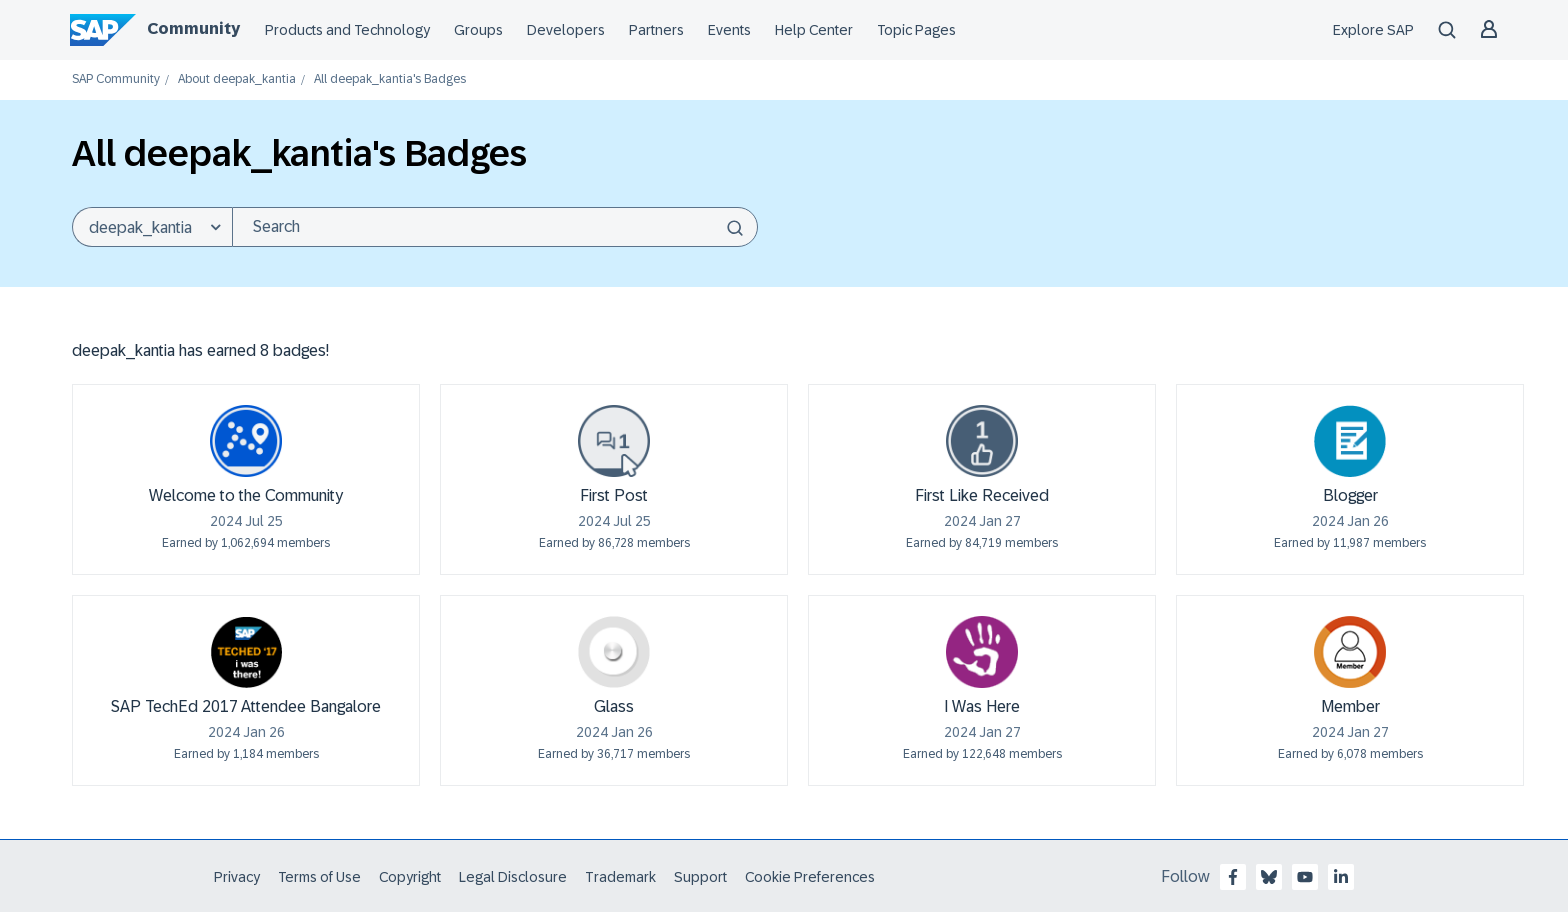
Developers (566, 30)
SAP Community (116, 79)
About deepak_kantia (237, 79)
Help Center (814, 30)
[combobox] (495, 227)
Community (193, 28)
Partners (656, 30)
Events (729, 30)
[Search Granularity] (152, 227)
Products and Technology (347, 30)
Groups (478, 30)
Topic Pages (916, 30)
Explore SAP (1373, 30)
